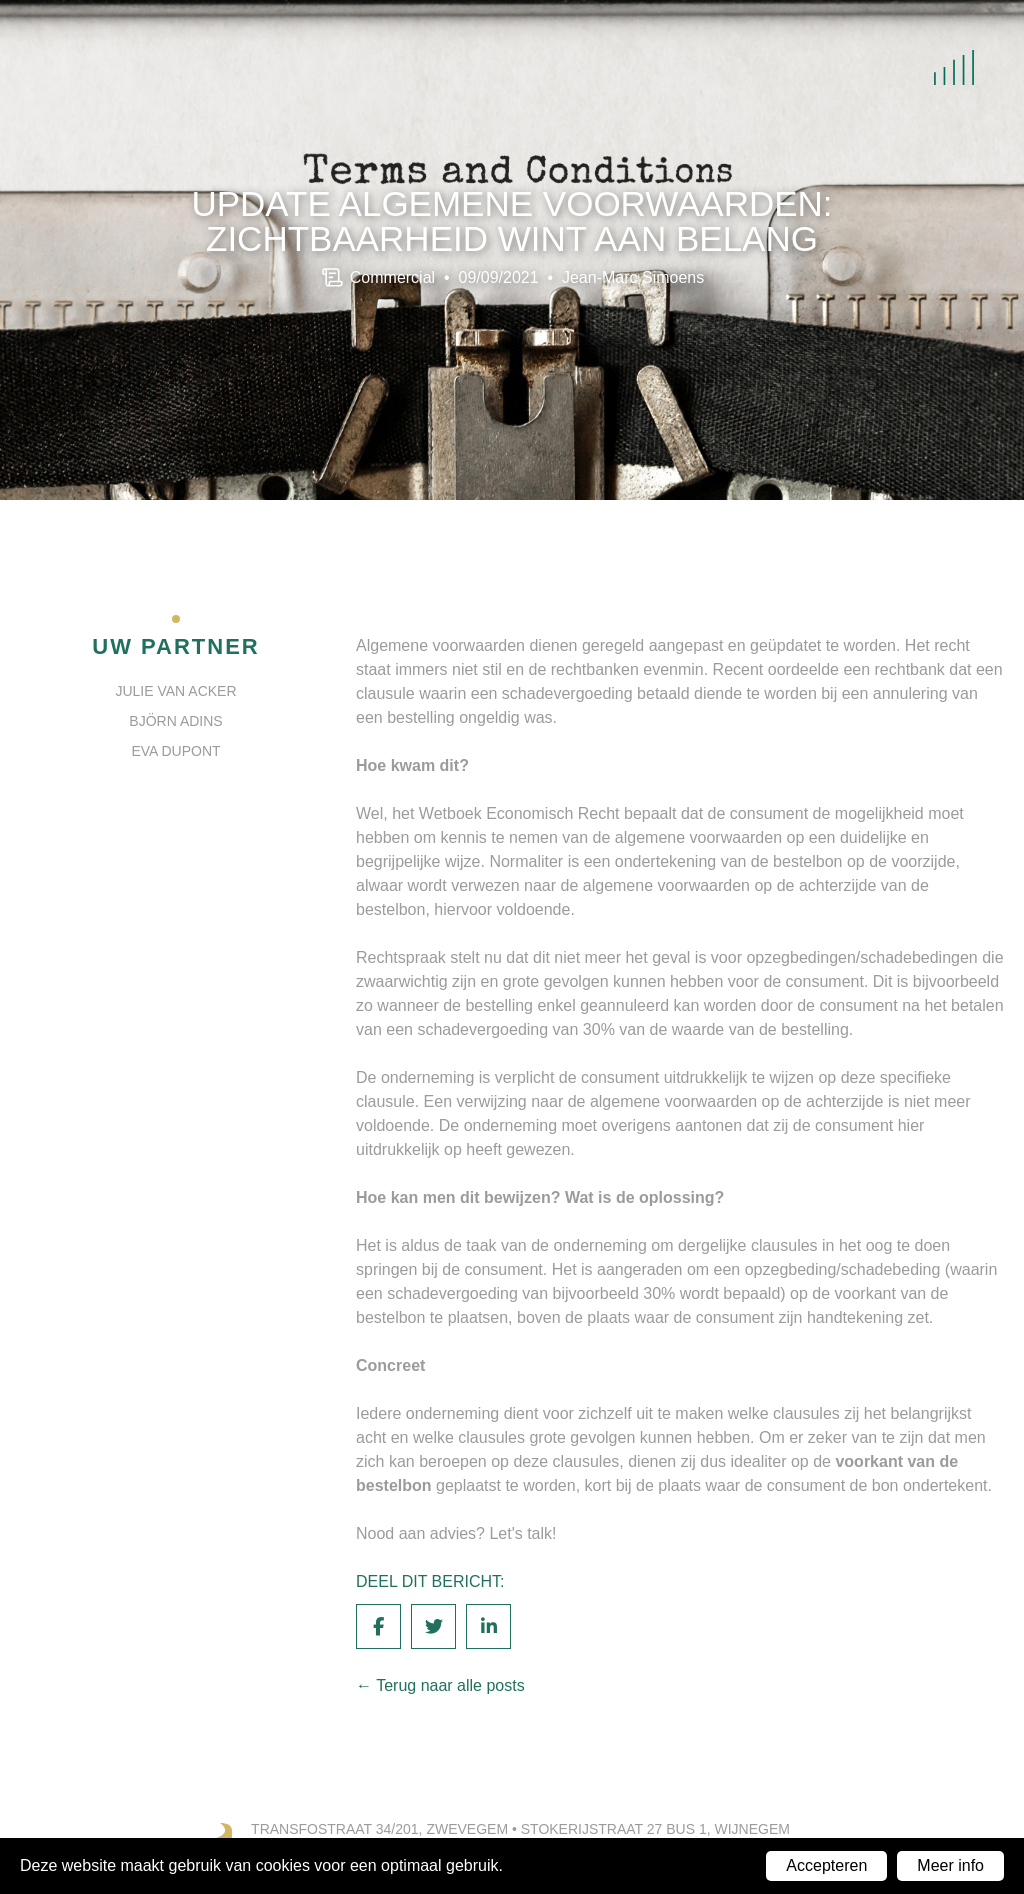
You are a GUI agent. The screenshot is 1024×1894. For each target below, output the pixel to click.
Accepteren (826, 1865)
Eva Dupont (175, 751)
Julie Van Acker (175, 691)
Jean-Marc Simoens (633, 276)
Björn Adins (175, 721)
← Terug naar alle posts (440, 1685)
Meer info (950, 1865)
